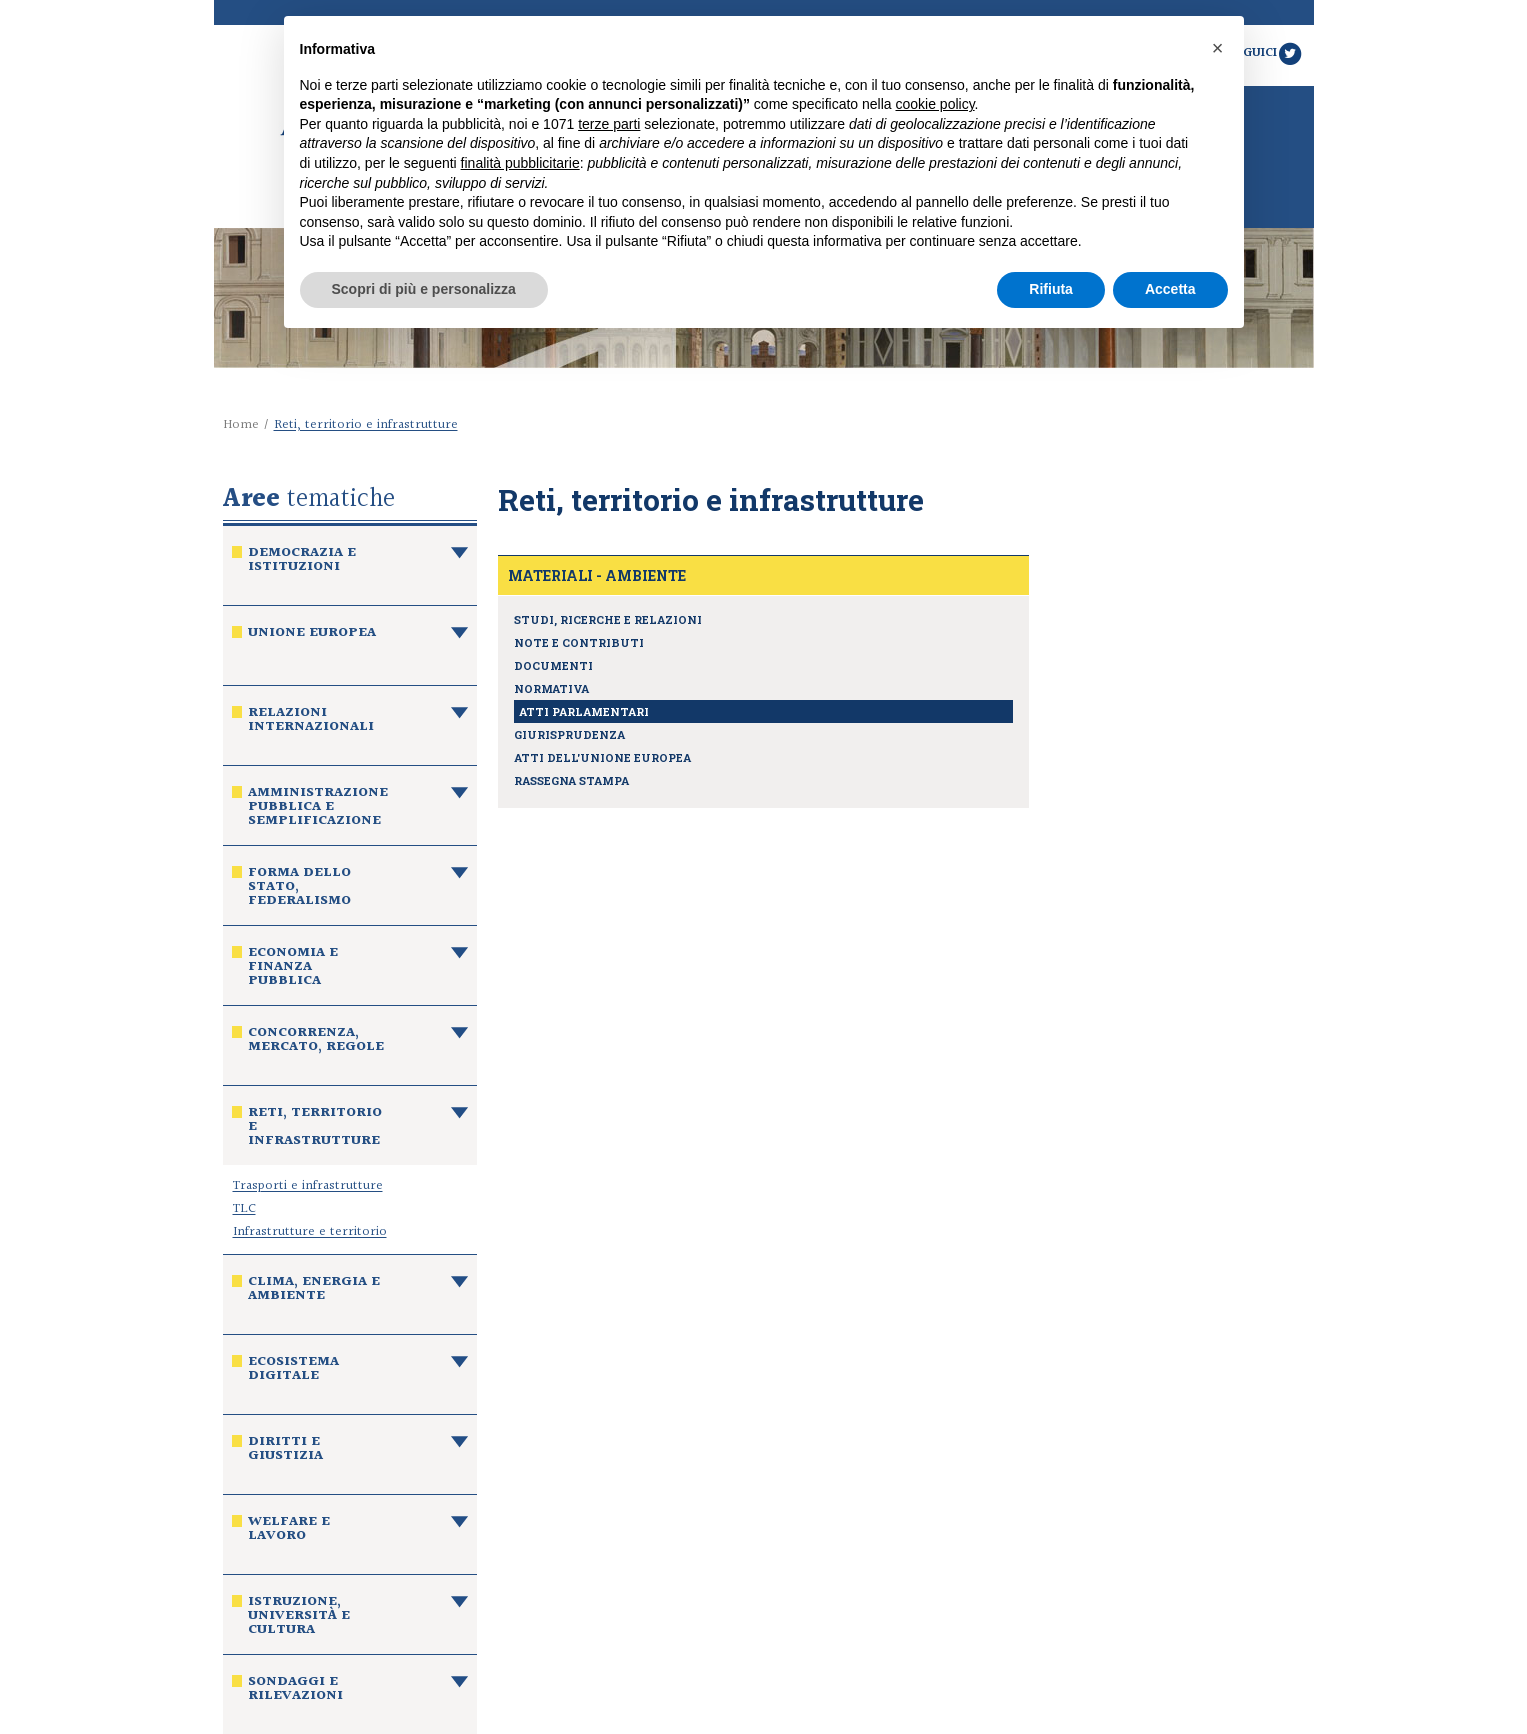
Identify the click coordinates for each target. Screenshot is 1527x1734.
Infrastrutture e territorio (310, 1232)
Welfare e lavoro (289, 1531)
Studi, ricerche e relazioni (608, 619)
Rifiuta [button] (1051, 289)
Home (241, 425)
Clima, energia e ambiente (314, 1291)
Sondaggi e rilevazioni (295, 1691)
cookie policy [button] (934, 104)
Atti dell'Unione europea (602, 757)
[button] (1218, 48)
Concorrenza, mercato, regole (316, 1042)
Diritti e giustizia (285, 1451)
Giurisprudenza (569, 734)
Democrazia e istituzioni (302, 562)
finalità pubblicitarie (520, 163)
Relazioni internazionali (311, 722)
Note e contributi (579, 642)
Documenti (553, 665)
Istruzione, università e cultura (299, 1618)
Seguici (1266, 53)
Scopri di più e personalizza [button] (424, 289)
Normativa (551, 688)
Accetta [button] (1170, 289)
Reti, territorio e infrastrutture (315, 1129)
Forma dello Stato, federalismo (299, 889)
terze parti (609, 124)
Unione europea (312, 635)
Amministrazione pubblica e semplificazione (318, 809)
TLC (244, 1209)
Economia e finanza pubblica (293, 969)
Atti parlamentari (584, 711)
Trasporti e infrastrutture (308, 1186)
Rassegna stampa (571, 780)
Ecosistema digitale (293, 1371)
